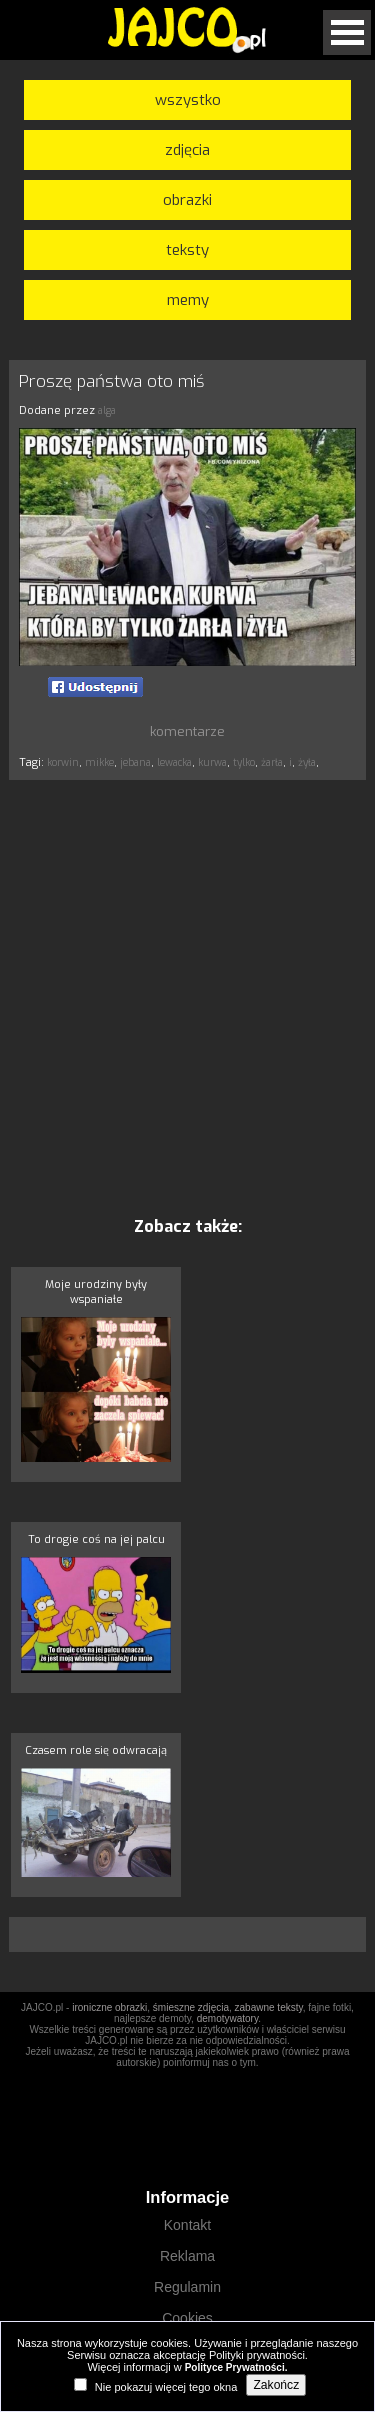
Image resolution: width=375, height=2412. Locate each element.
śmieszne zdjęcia (191, 2007)
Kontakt (187, 2225)
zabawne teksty (269, 2007)
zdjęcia (187, 150)
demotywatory (228, 2018)
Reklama (187, 2256)
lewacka (174, 762)
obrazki (187, 200)
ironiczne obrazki (109, 2007)
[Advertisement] (187, 997)
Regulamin (187, 2287)
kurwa (212, 762)
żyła (307, 762)
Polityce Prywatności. (236, 2367)
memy (188, 300)
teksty (187, 250)
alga (107, 410)
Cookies (187, 2318)
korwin (63, 762)
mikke (99, 762)
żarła (272, 762)
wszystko (188, 100)
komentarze (187, 731)
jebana (135, 762)
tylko (244, 762)
